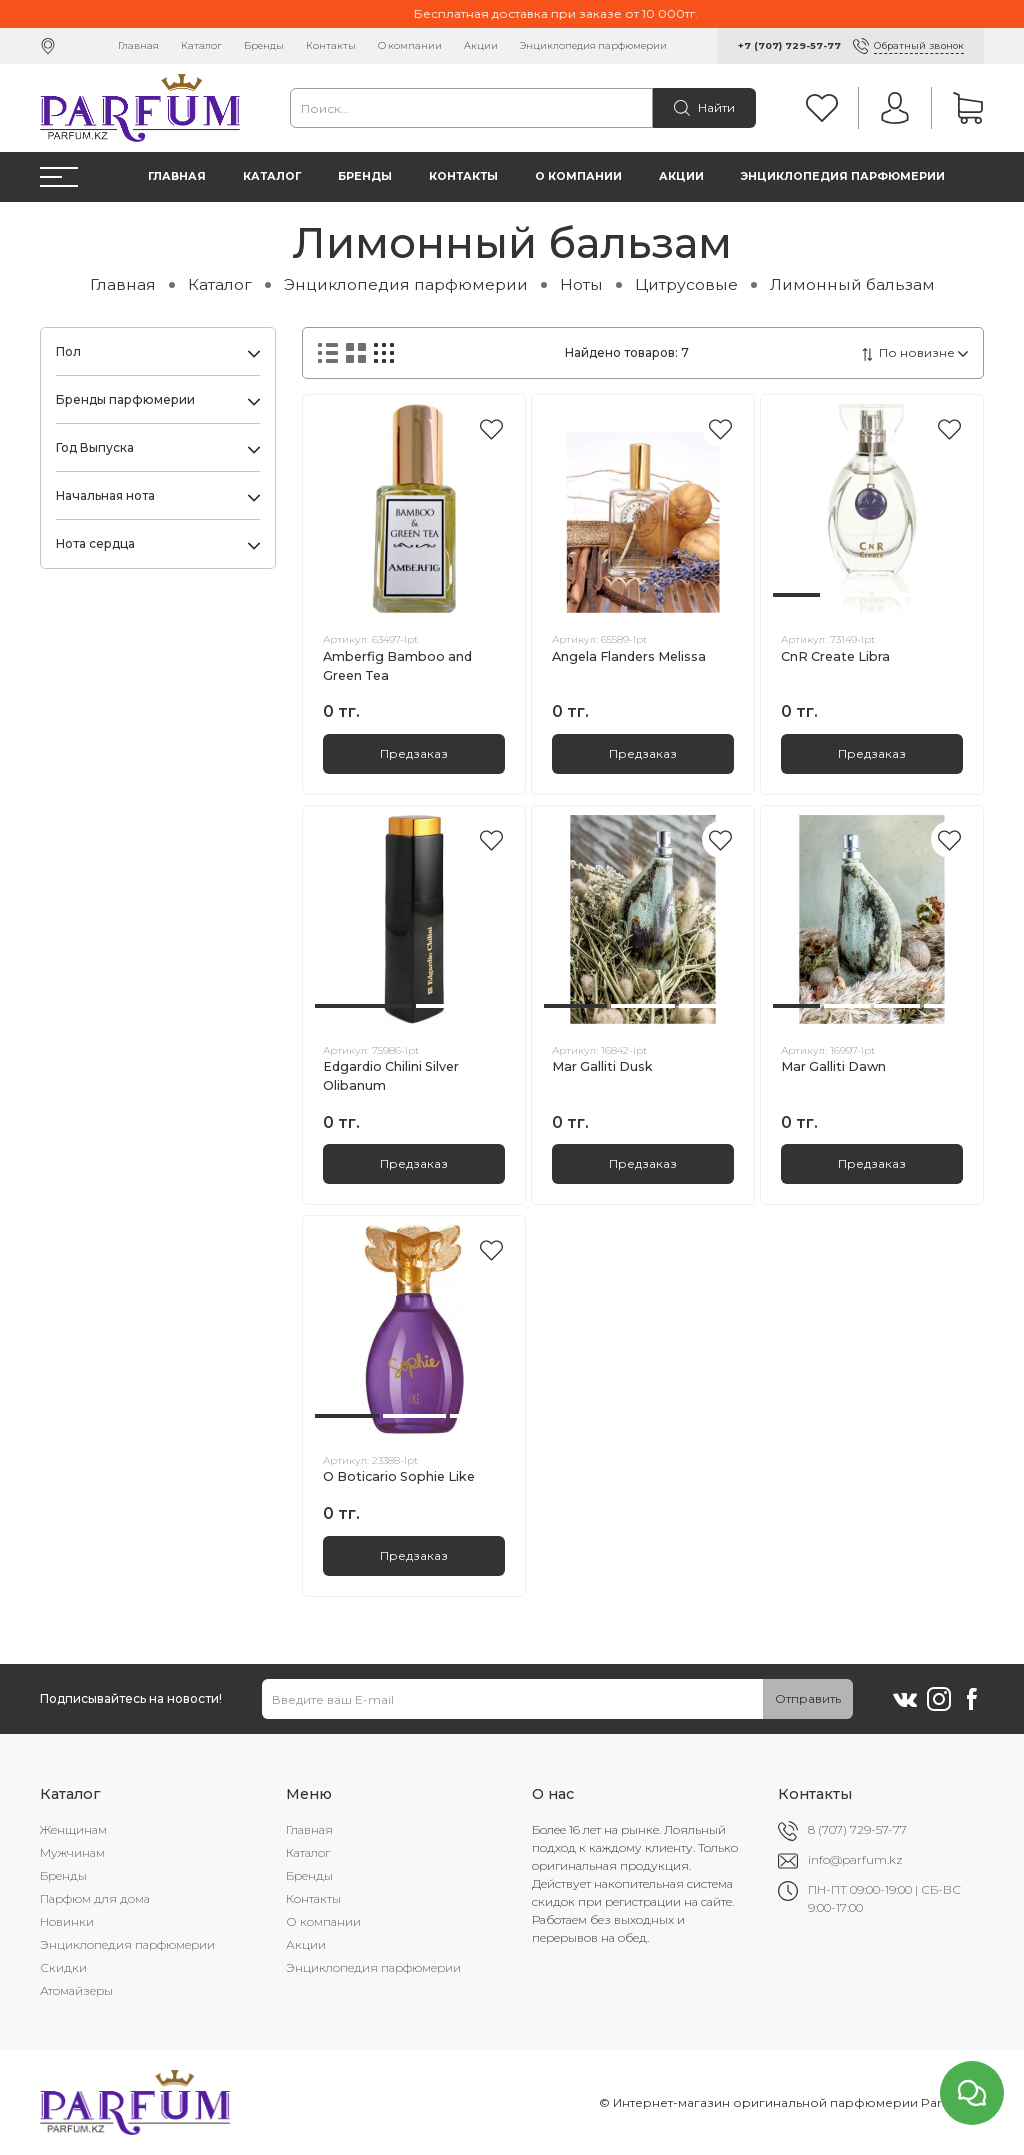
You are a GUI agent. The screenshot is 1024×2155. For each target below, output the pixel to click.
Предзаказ (414, 753)
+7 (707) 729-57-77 (789, 45)
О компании (410, 45)
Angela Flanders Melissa (629, 656)
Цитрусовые (686, 284)
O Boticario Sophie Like (399, 1476)
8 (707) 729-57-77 (857, 1829)
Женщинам (73, 1829)
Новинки (67, 1921)
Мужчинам (72, 1852)
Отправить (808, 1698)
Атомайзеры (76, 1990)
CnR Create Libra (835, 656)
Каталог (201, 45)
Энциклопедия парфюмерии (593, 45)
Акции (481, 45)
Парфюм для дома (95, 1898)
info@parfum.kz (855, 1859)
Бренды (264, 45)
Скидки (63, 1967)
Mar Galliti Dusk (602, 1066)
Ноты (581, 284)
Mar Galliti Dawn (833, 1066)
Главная (138, 45)
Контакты (331, 45)
